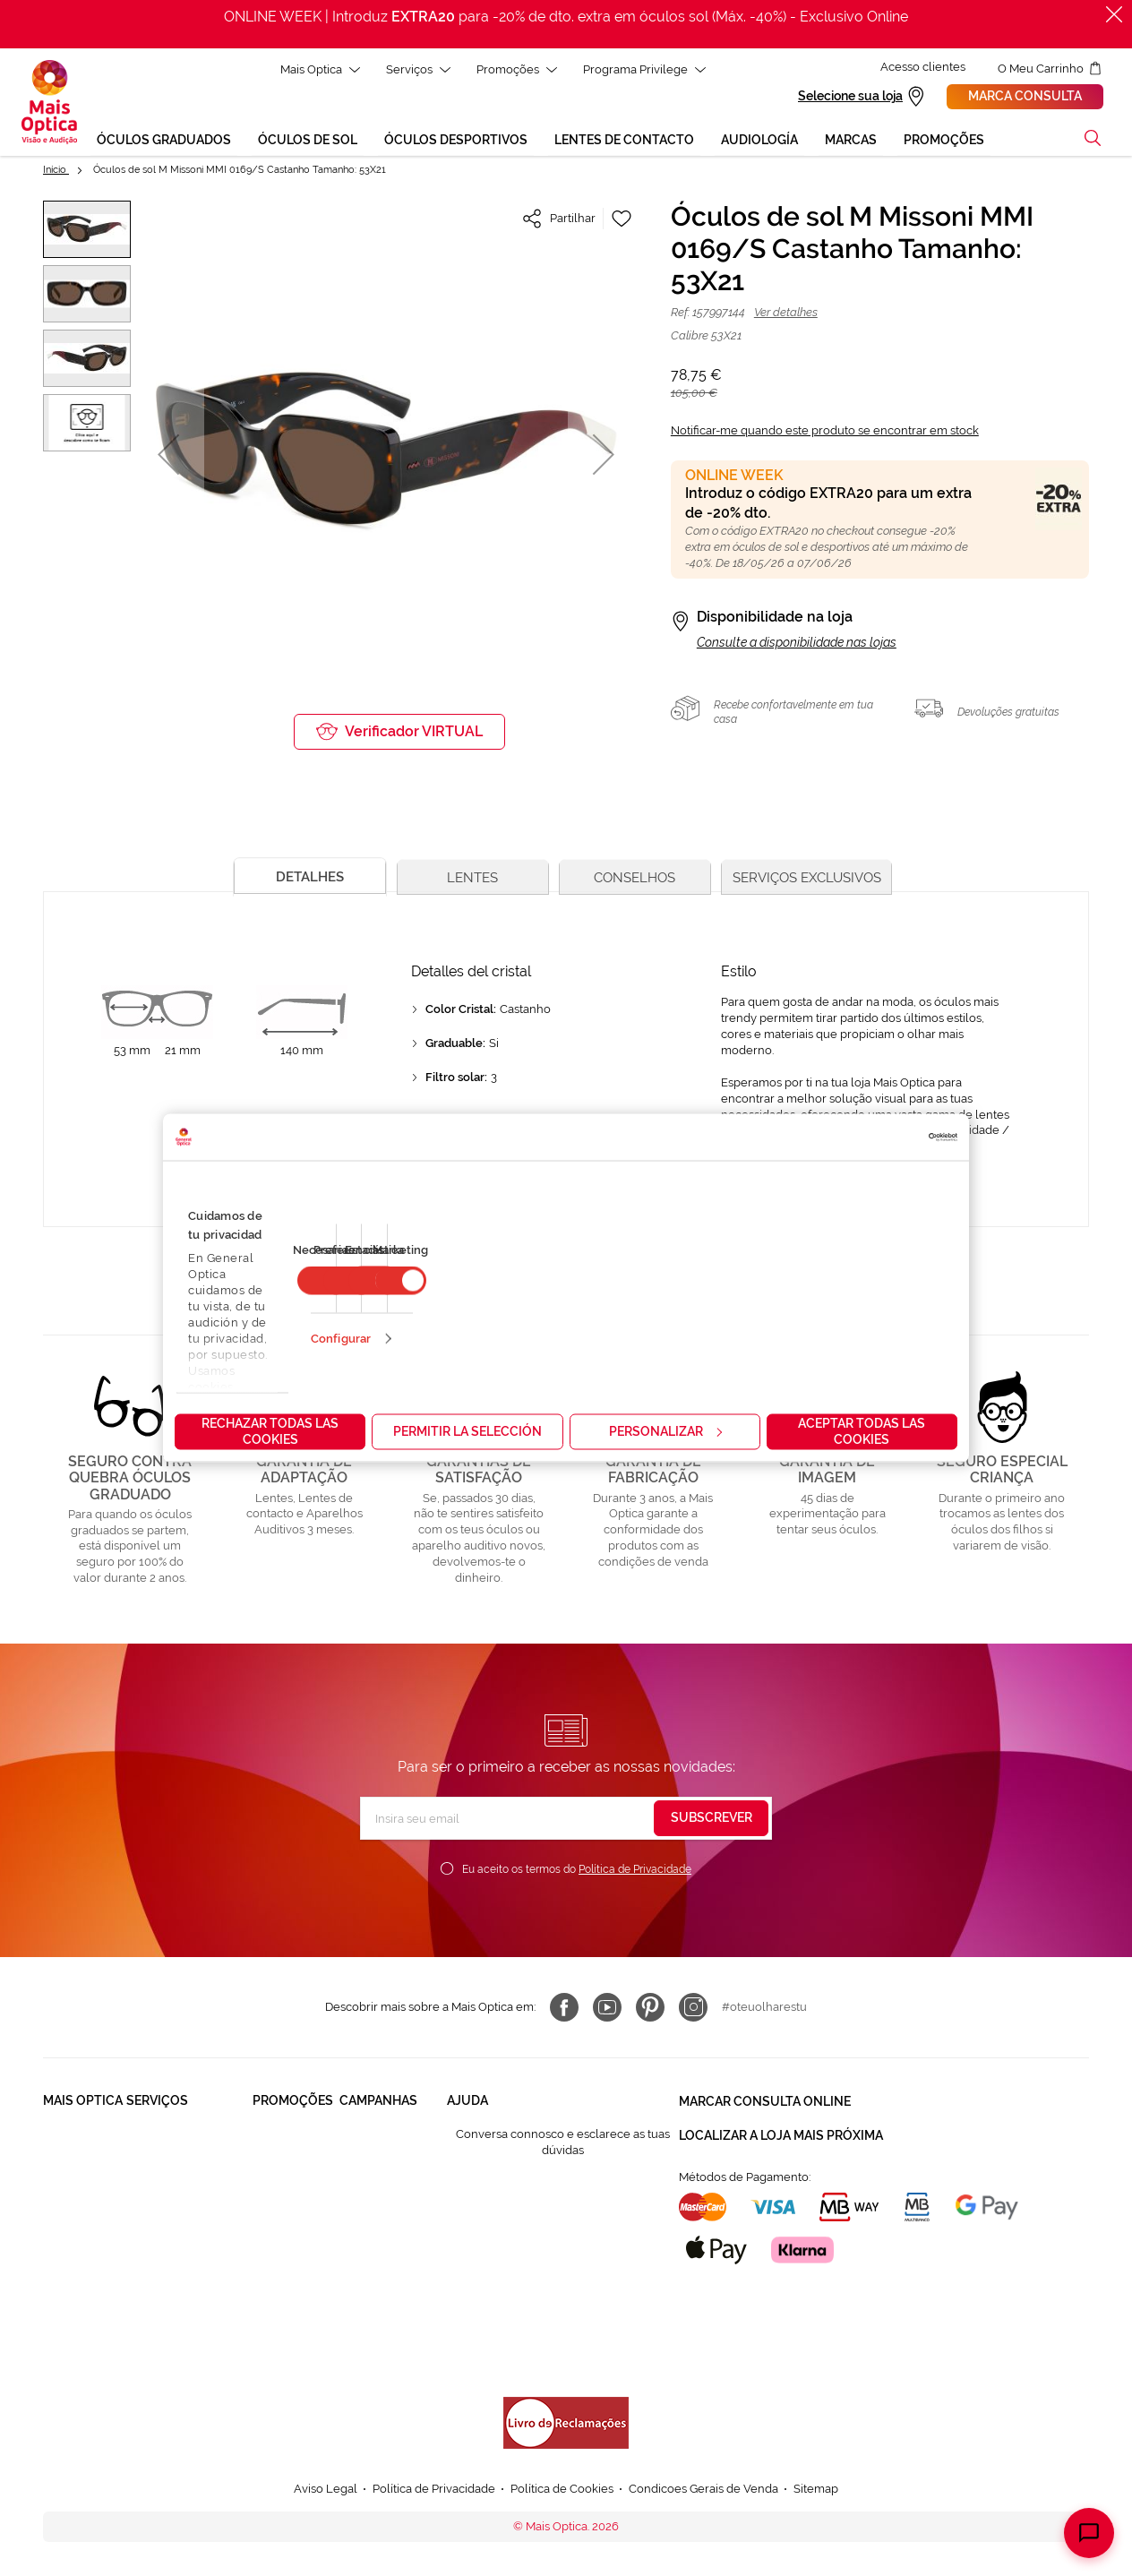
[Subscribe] (711, 1821)
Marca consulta (1025, 97)
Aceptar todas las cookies (861, 1431)
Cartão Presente (170, 2289)
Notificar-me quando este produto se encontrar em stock (825, 433)
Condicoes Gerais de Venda (703, 2491)
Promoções (508, 69)
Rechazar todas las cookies (270, 1431)
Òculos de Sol (291, 2187)
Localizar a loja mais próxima (781, 2135)
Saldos (357, 2221)
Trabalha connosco (70, 2213)
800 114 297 (478, 2255)
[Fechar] (1114, 14)
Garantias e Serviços (181, 2204)
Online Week (375, 2355)
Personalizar (665, 1431)
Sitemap (815, 2491)
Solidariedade (81, 2170)
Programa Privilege (636, 69)
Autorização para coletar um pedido (544, 2289)
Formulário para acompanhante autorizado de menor (533, 2331)
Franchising (74, 2255)
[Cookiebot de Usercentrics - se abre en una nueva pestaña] (879, 1137)
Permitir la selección (467, 1431)
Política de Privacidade (635, 1872)
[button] (1093, 141)
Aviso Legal (325, 2491)
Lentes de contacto (280, 2229)
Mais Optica (312, 69)
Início (56, 172)
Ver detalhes (786, 315)
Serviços (410, 69)
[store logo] (49, 104)
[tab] (308, 877)
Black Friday (372, 2136)
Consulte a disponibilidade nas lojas (796, 645)
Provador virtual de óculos (178, 2331)
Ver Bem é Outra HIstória (384, 2313)
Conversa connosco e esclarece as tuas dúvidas (563, 2145)
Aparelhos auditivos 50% (393, 2263)
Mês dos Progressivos (374, 2179)
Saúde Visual (161, 2136)
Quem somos (79, 2136)
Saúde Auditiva (167, 2170)
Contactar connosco (501, 2221)
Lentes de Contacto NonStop (179, 2247)
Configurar (341, 1338)
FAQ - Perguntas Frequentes (524, 2187)
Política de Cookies (561, 2491)
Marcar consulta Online (765, 2103)
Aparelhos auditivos (281, 2279)
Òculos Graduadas (282, 2145)
